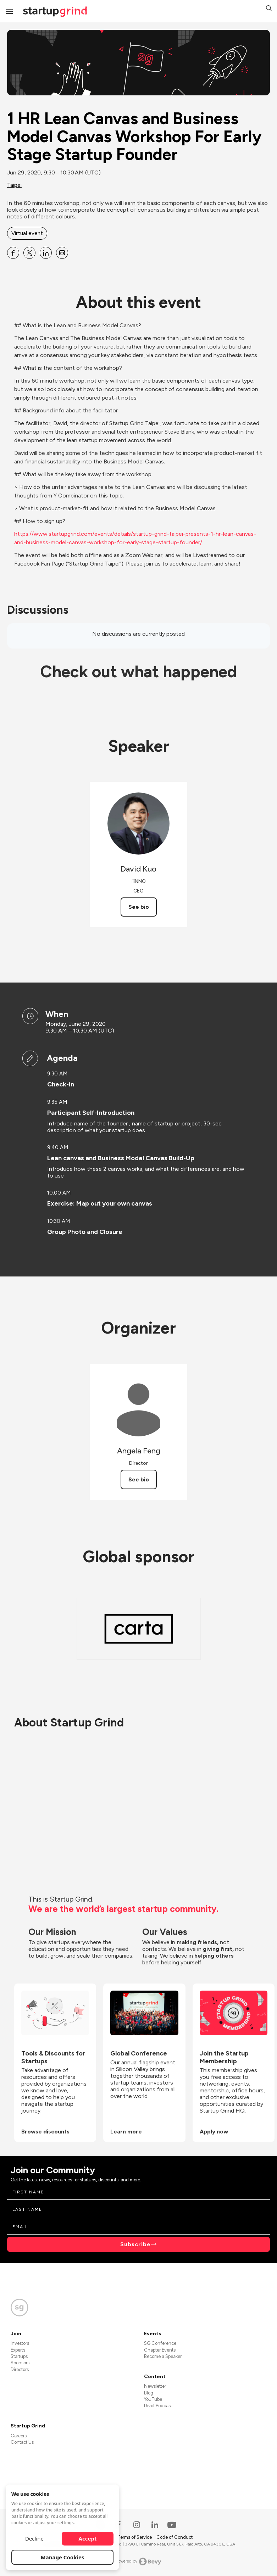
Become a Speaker (163, 2356)
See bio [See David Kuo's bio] (138, 906)
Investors (20, 2343)
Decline (34, 2538)
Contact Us (22, 2442)
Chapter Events (160, 2350)
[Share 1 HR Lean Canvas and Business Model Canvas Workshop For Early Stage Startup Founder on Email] (62, 253)
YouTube (153, 2399)
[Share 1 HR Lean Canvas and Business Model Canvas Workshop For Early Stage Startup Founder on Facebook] (13, 253)
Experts (18, 2350)
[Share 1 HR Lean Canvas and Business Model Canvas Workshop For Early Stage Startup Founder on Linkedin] (45, 253)
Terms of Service (135, 2537)
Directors (20, 2369)
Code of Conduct (174, 2537)
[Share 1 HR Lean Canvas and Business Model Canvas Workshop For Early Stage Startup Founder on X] (29, 253)
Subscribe (135, 2244)
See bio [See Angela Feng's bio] (138, 1479)
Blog (148, 2393)
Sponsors (20, 2362)
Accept (88, 2538)
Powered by (138, 2561)
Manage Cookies (62, 2557)
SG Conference (160, 2343)
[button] (269, 9)
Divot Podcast (158, 2405)
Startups (19, 2356)
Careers (19, 2435)
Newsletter (155, 2386)
